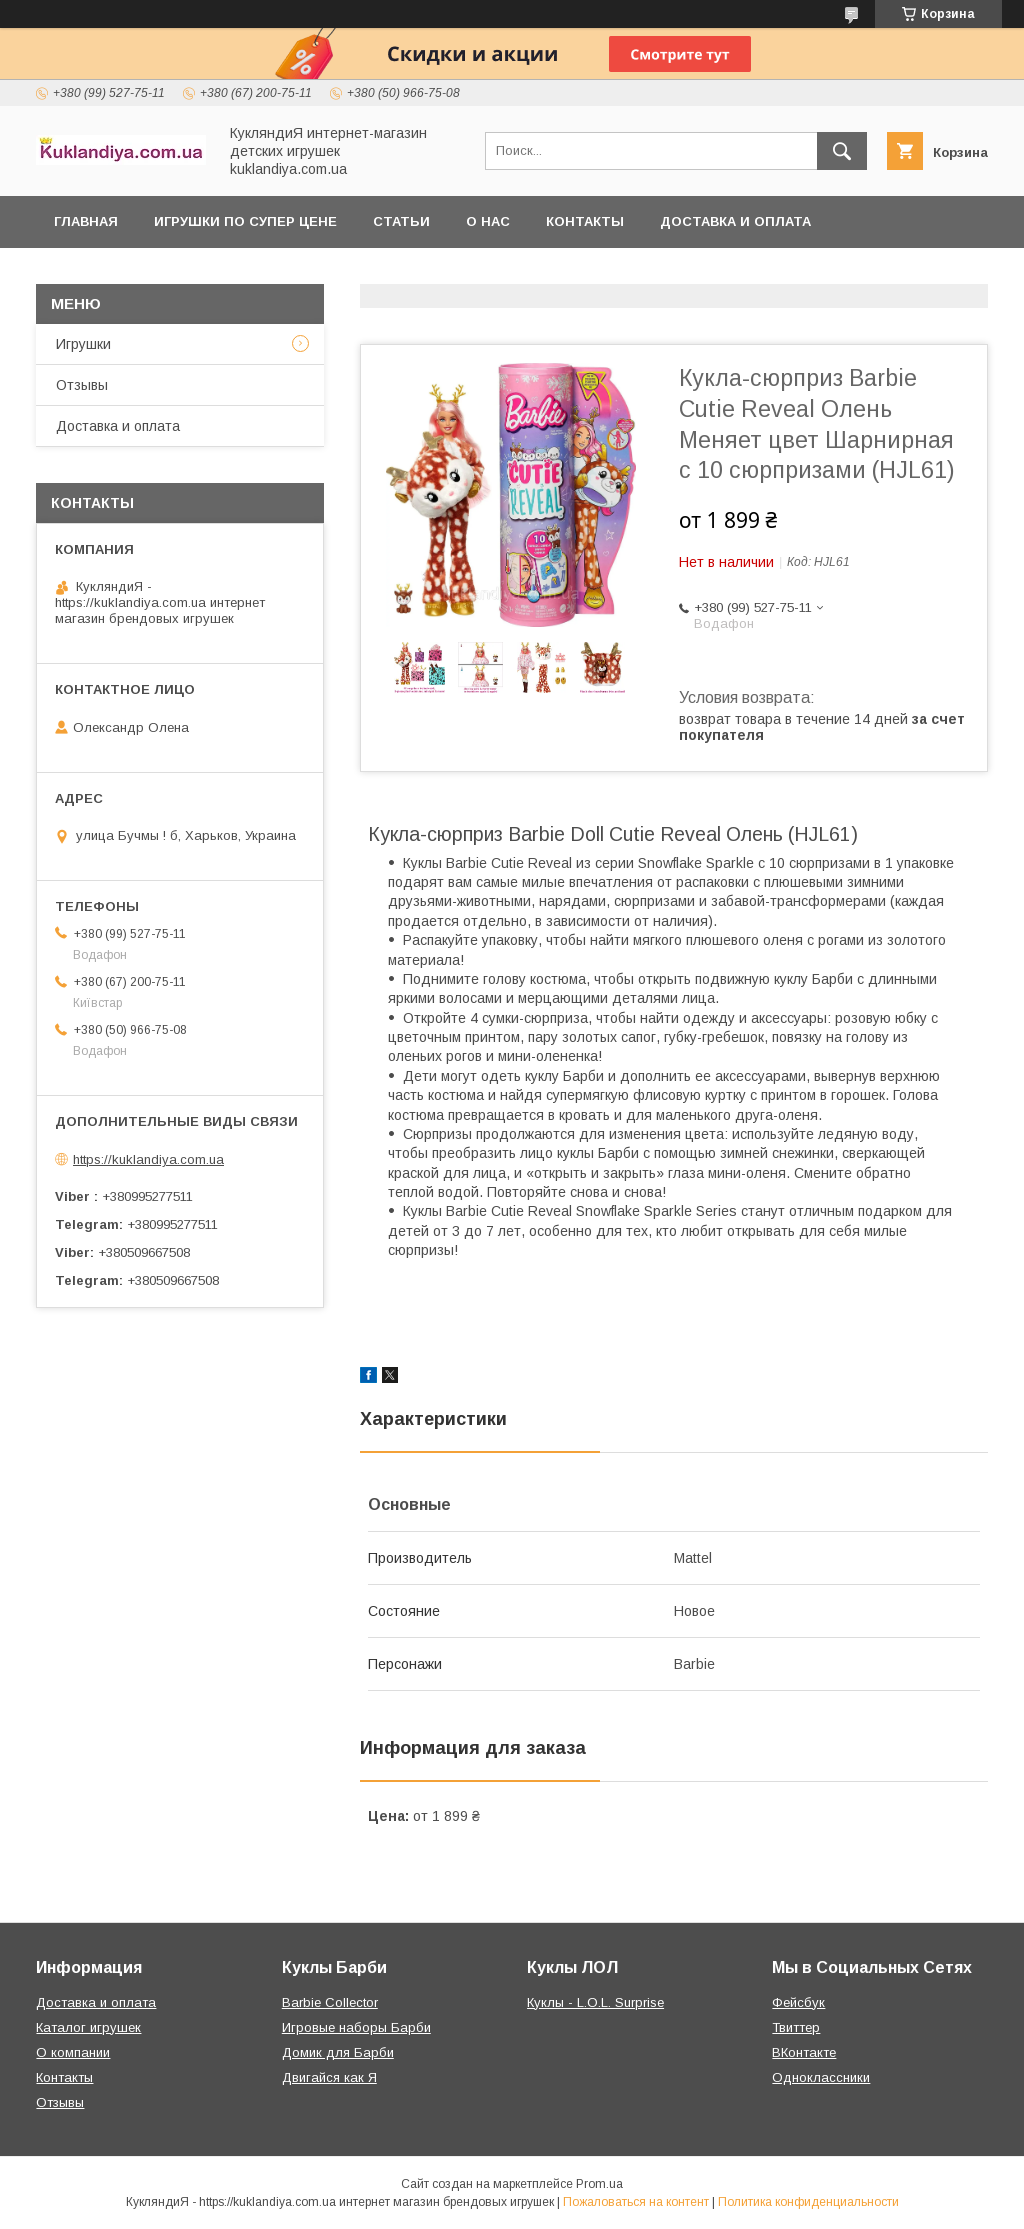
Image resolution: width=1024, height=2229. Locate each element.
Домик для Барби (338, 2052)
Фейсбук (798, 2002)
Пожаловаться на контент (636, 2202)
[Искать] (842, 151)
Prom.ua (599, 2184)
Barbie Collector (330, 2002)
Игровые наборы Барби (356, 2027)
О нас (488, 221)
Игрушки (83, 344)
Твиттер (796, 2027)
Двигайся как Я (329, 2077)
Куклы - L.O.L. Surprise (595, 2002)
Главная (86, 221)
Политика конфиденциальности (808, 2202)
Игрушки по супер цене (245, 221)
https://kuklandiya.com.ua (148, 1159)
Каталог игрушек (88, 2027)
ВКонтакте (804, 2052)
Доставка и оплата (735, 221)
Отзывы (82, 385)
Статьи (401, 221)
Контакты (585, 221)
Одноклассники (821, 2077)
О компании (73, 2052)
